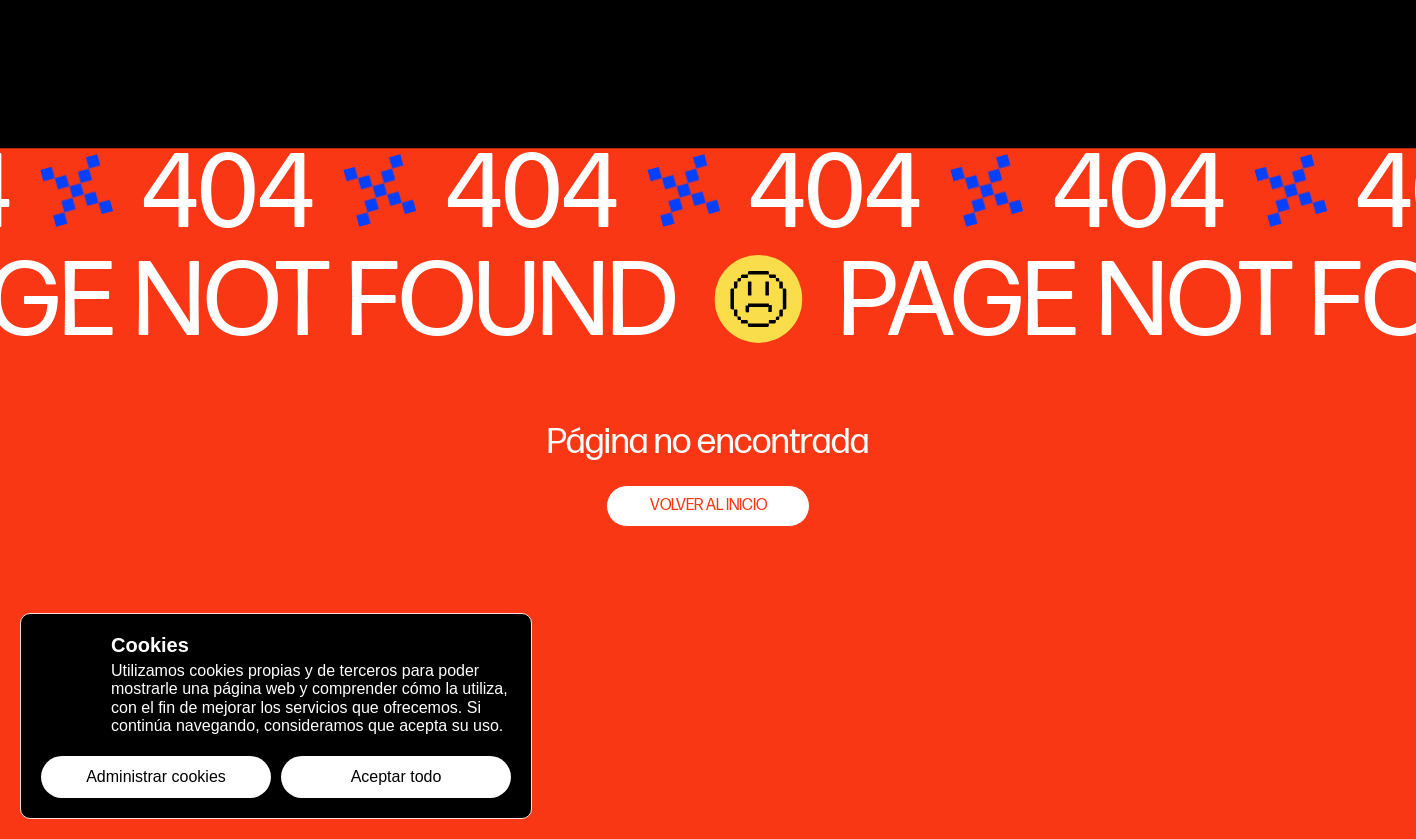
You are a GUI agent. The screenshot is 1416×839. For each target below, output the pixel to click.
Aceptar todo (396, 776)
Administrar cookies (156, 776)
